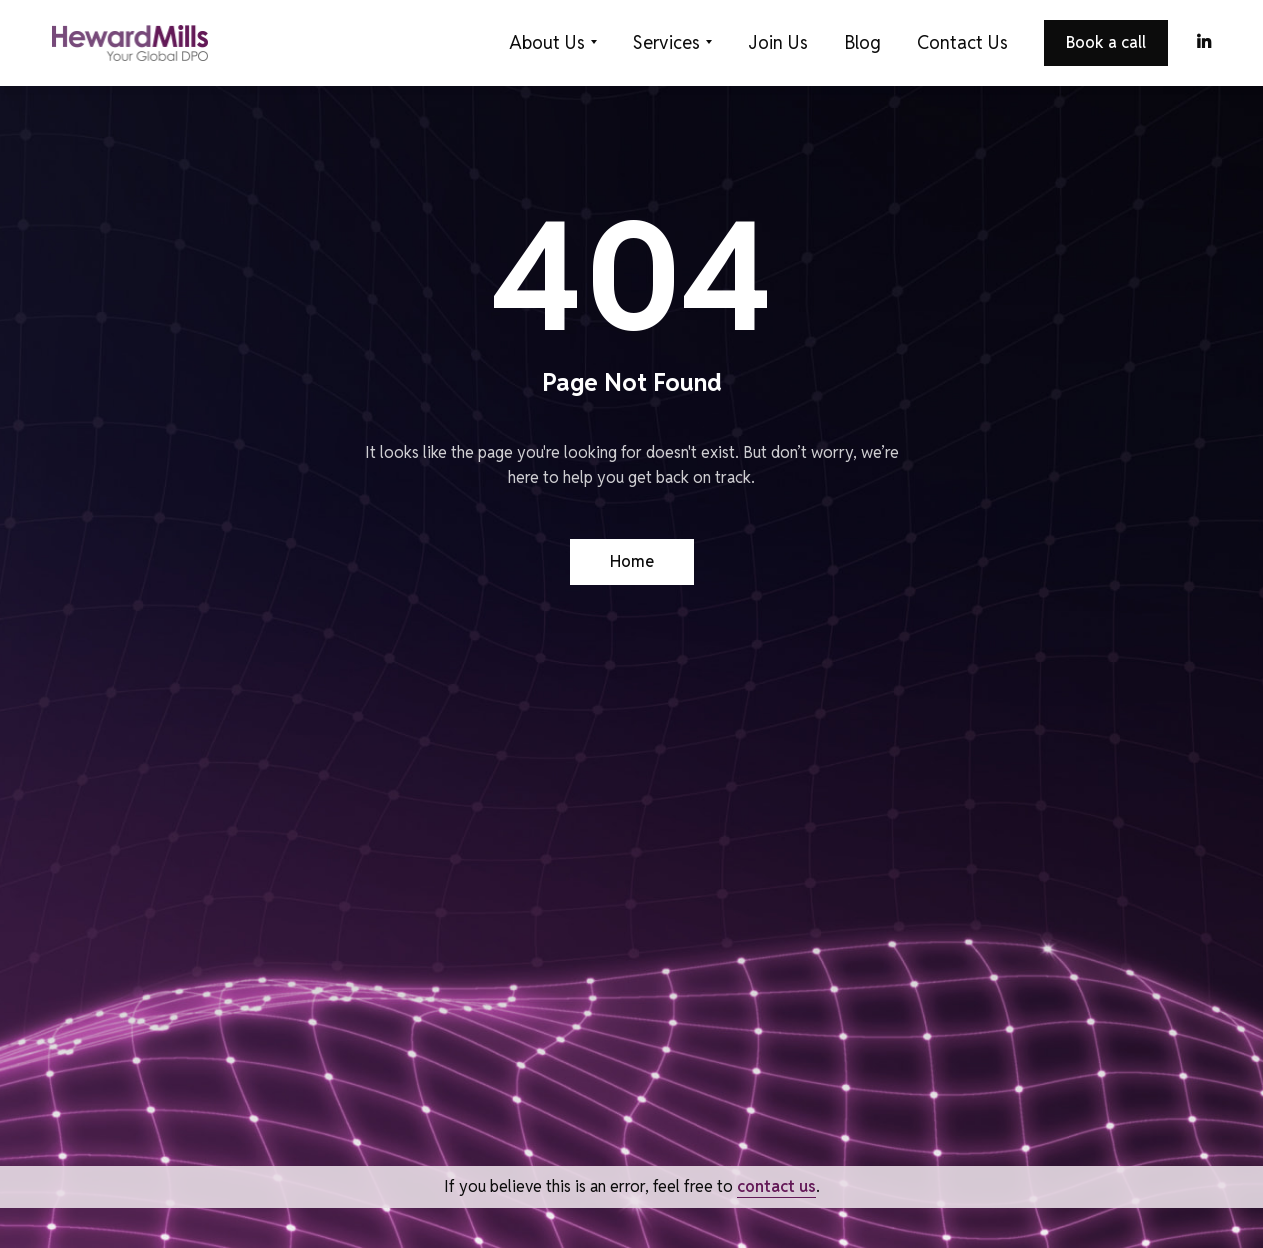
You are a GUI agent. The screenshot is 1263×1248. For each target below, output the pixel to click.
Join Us (778, 42)
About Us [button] (547, 42)
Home (632, 561)
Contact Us (962, 42)
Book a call (1106, 42)
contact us (776, 1186)
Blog (862, 42)
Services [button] (666, 42)
